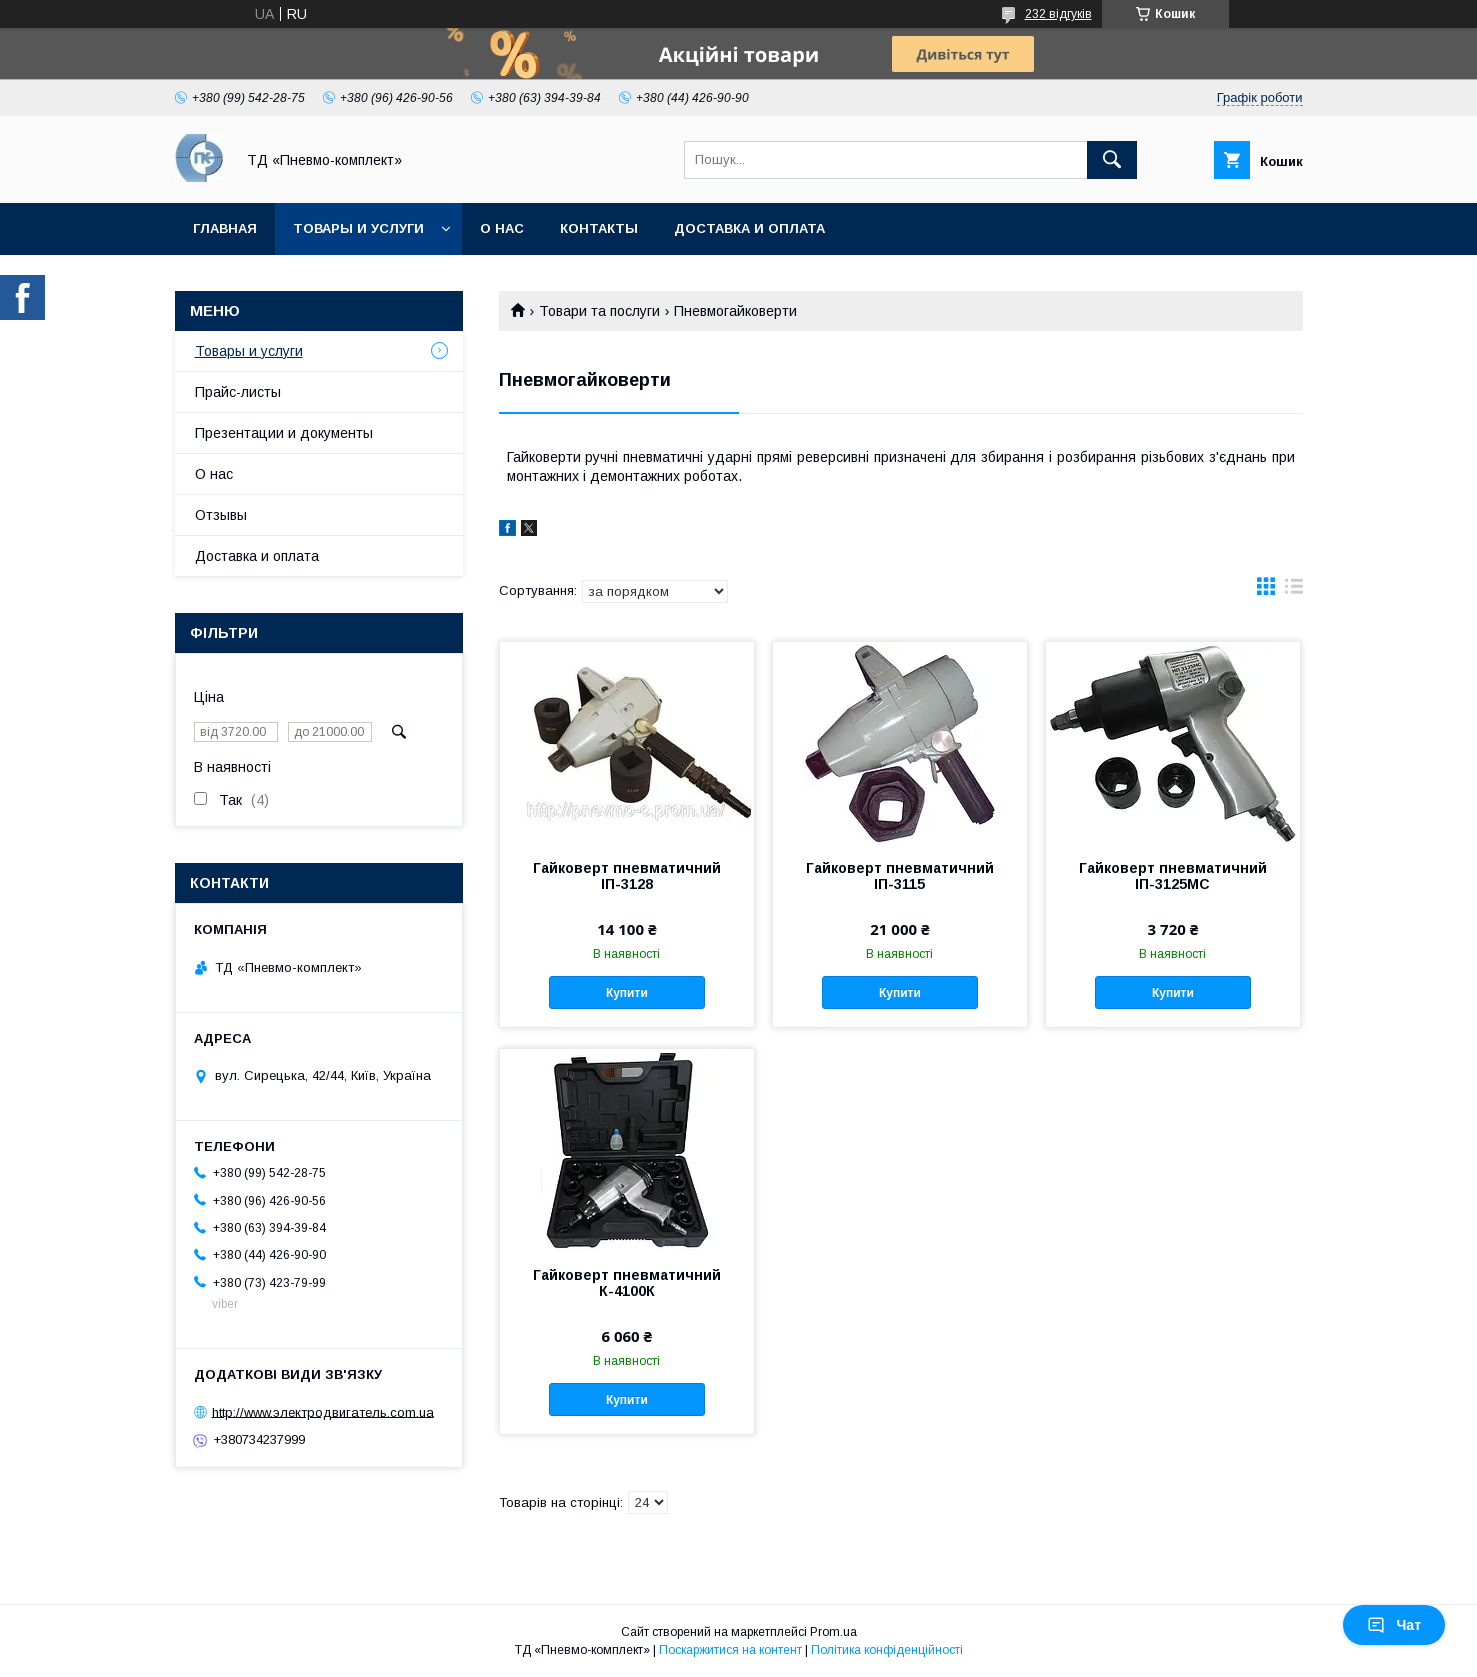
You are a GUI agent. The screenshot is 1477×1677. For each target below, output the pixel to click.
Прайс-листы (238, 392)
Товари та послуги (599, 311)
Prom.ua (833, 1632)
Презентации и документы (284, 433)
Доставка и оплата (749, 228)
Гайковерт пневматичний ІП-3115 (900, 876)
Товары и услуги (358, 228)
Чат (1394, 1625)
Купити (627, 993)
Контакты (599, 228)
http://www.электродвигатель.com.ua (323, 1411)
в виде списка (1294, 591)
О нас (502, 228)
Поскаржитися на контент (730, 1650)
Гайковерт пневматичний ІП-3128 (627, 876)
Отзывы (221, 515)
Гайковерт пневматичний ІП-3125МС (1173, 876)
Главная (225, 228)
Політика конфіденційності (887, 1650)
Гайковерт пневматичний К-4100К (627, 1283)
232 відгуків (1058, 14)
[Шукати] (1112, 160)
